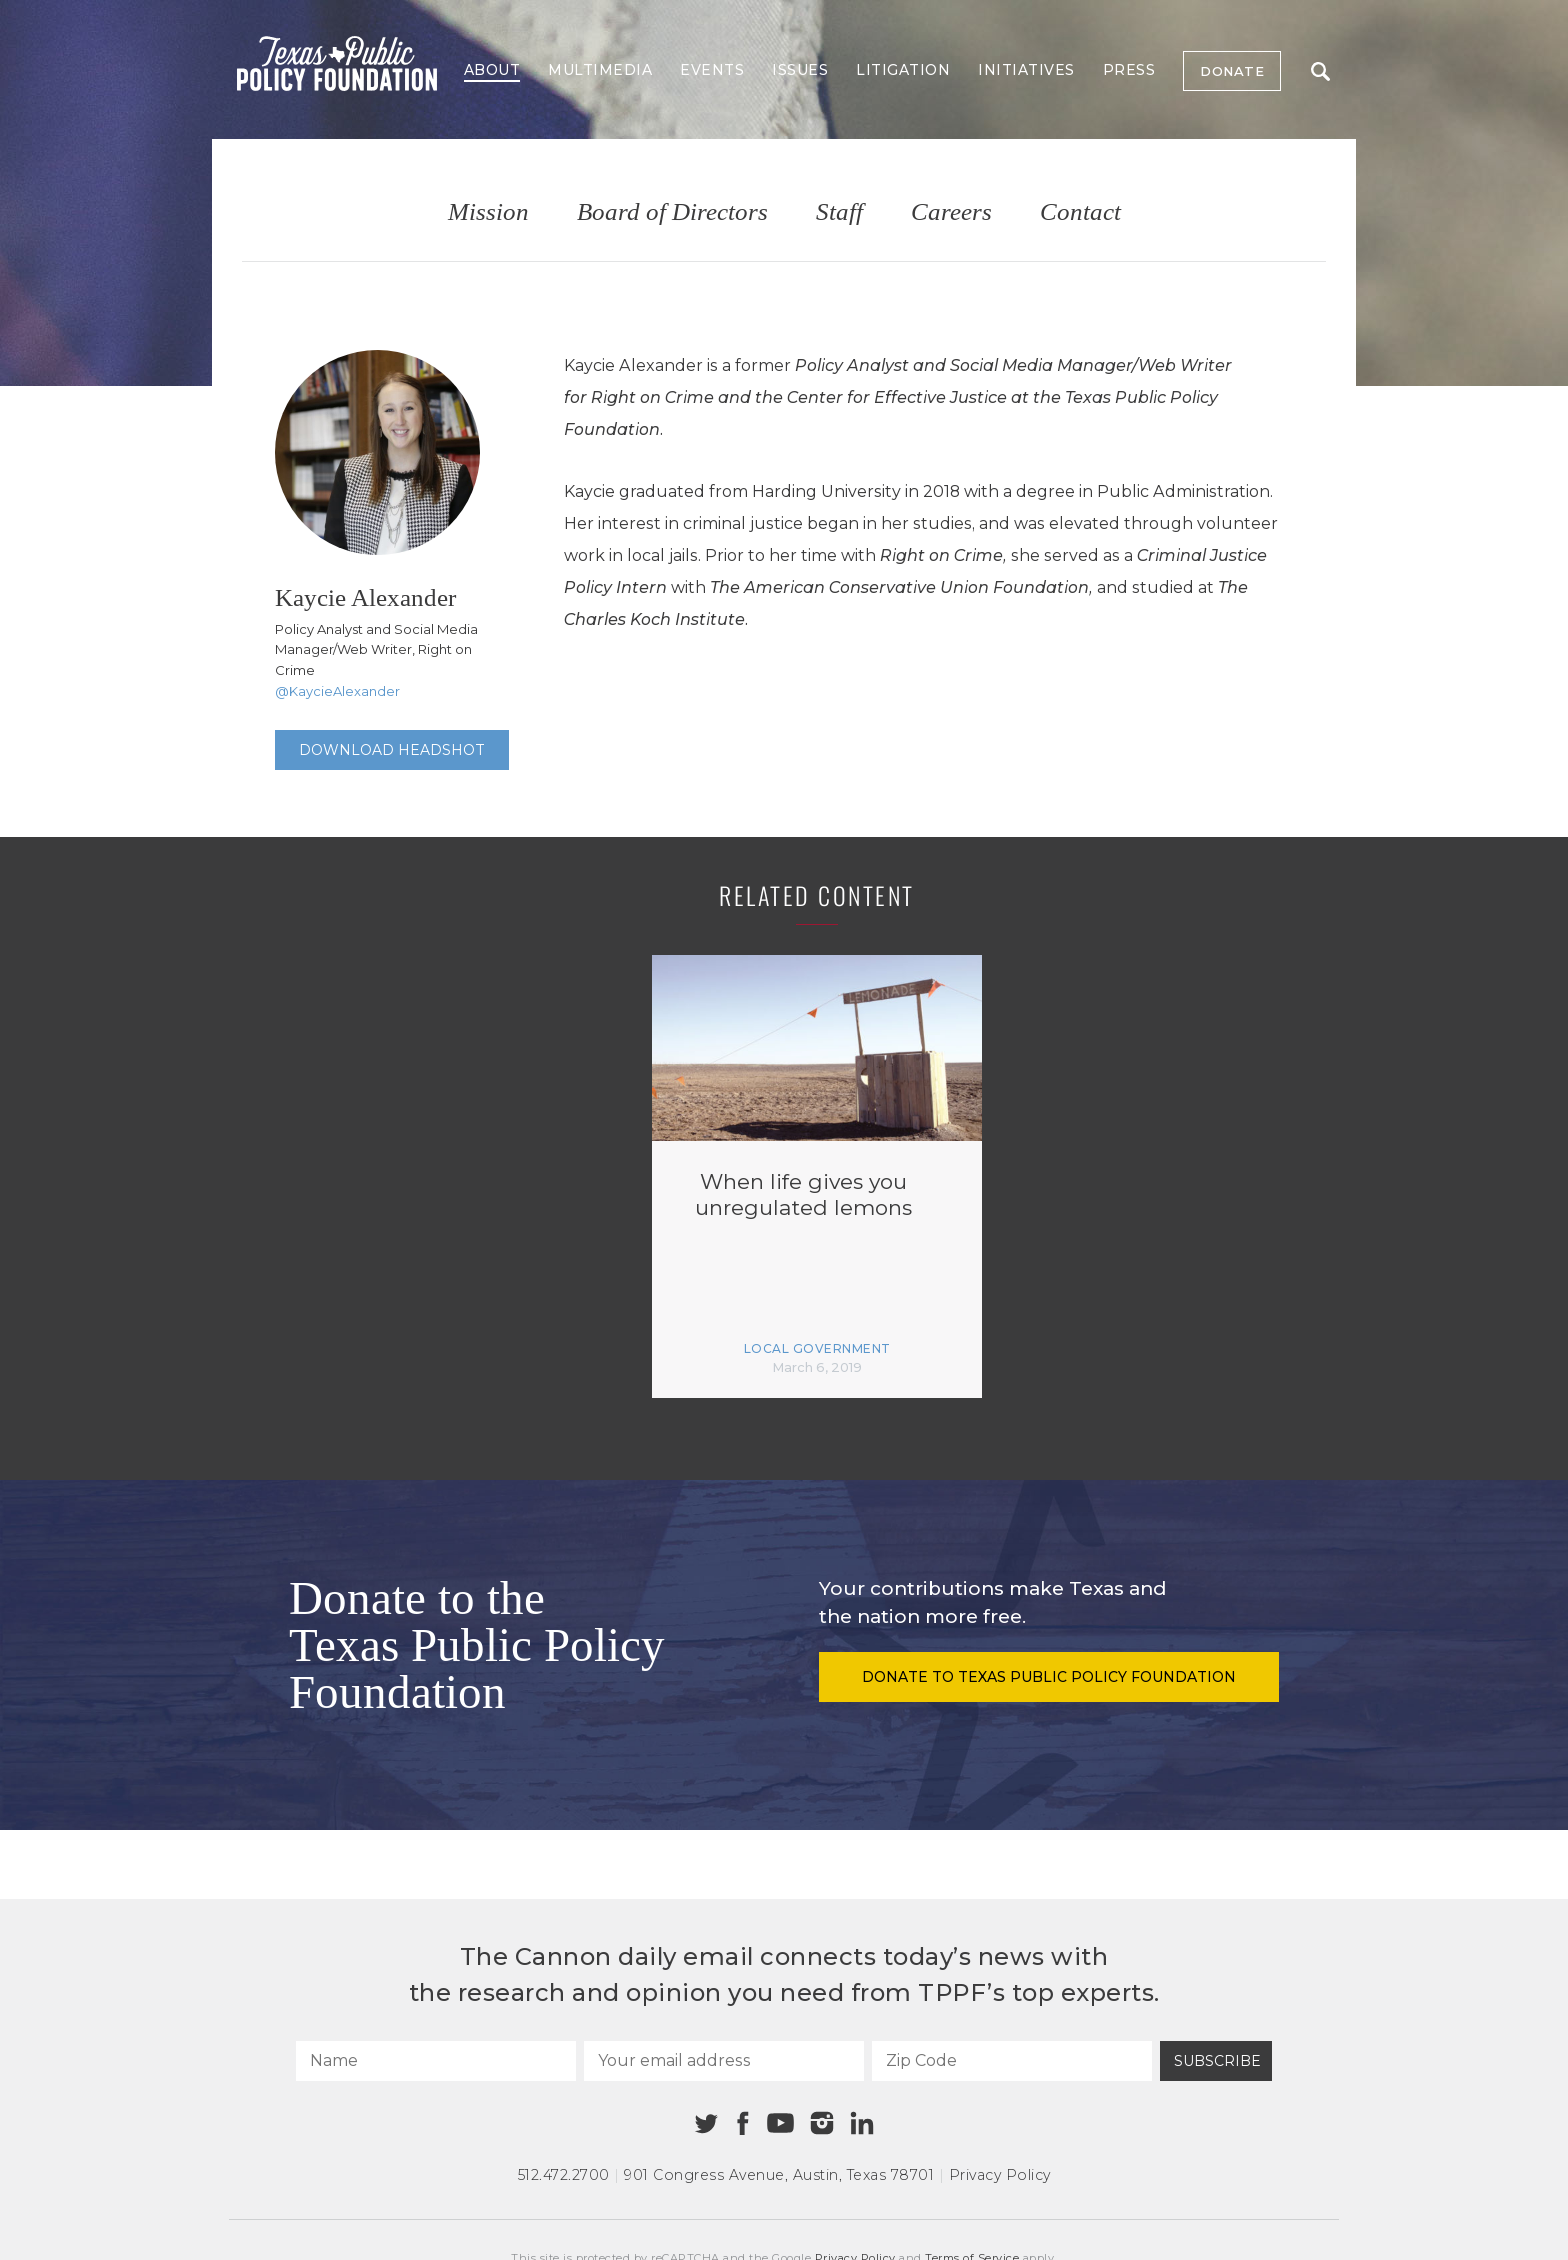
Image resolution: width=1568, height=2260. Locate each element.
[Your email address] (724, 2061)
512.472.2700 (564, 2175)
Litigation (903, 70)
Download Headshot (392, 750)
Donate (1232, 71)
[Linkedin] (862, 2123)
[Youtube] (780, 2124)
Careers (951, 212)
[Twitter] (706, 2123)
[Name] (436, 2061)
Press (1129, 70)
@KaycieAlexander (337, 691)
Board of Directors (672, 212)
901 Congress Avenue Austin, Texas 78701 (779, 2175)
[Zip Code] (1012, 2061)
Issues (800, 70)
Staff (839, 212)
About (492, 70)
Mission (488, 212)
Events (712, 70)
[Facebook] (743, 2123)
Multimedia (600, 70)
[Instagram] (822, 2123)
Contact (1080, 212)
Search (1320, 71)
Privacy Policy (1000, 2175)
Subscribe (1217, 2061)
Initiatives (1026, 70)
